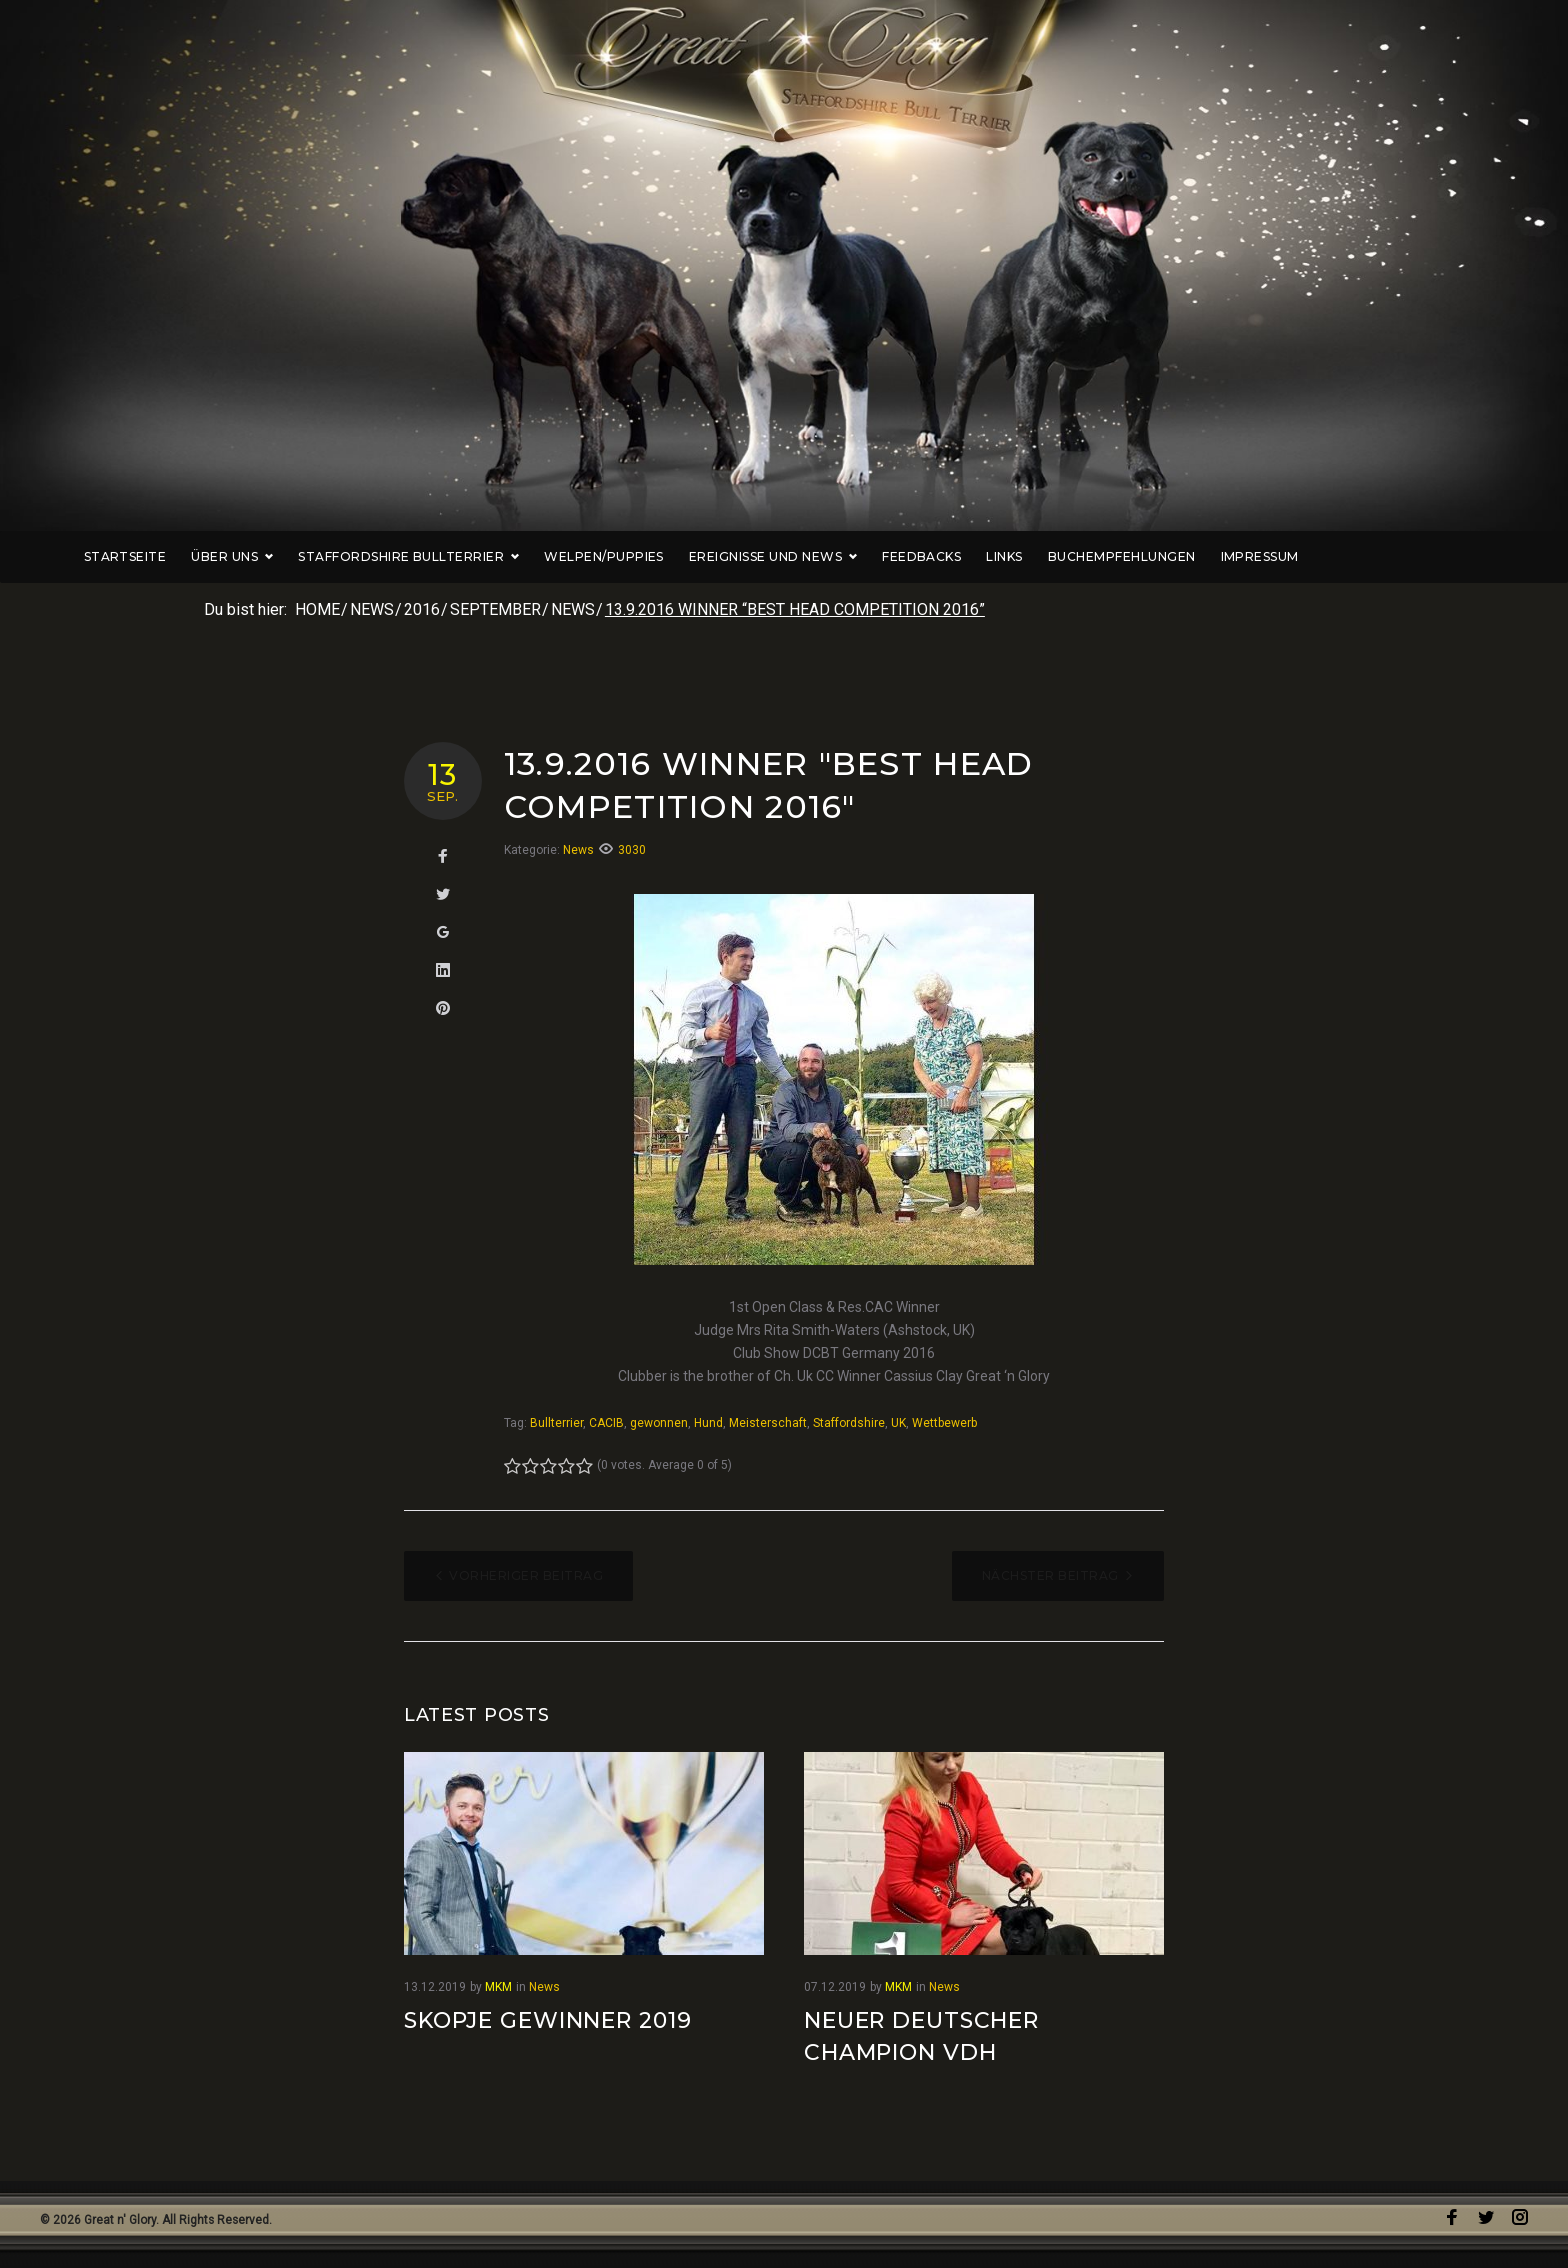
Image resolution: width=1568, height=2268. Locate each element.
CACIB (606, 1423)
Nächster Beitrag (1050, 1575)
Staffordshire (849, 1423)
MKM (498, 1987)
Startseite (217, 556)
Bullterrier (556, 1423)
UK (898, 1423)
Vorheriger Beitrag (526, 1575)
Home (317, 609)
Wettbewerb (944, 1423)
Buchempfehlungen (1215, 556)
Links (1097, 556)
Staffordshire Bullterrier (501, 556)
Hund (708, 1423)
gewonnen (659, 1423)
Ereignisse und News (866, 556)
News (372, 609)
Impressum (1352, 556)
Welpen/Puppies (697, 556)
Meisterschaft (768, 1423)
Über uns (325, 556)
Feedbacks (1014, 556)
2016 (422, 609)
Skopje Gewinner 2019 (548, 2020)
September (495, 609)
